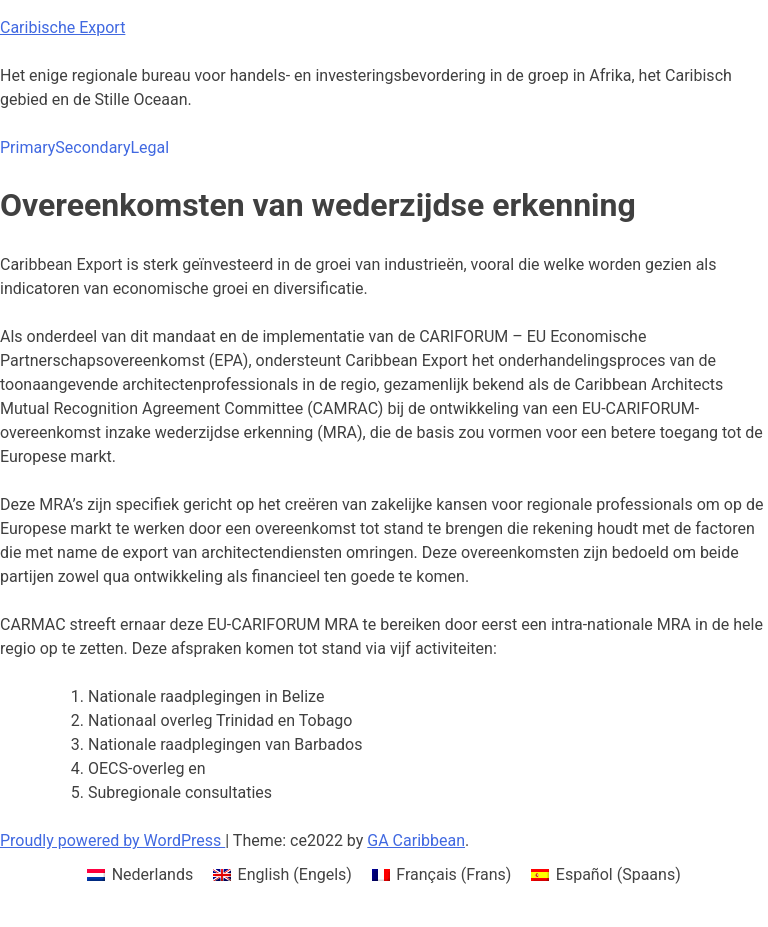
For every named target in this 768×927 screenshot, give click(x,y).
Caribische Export (62, 27)
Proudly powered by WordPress (112, 840)
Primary (27, 147)
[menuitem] (140, 875)
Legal (149, 147)
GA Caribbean (416, 840)
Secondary (92, 147)
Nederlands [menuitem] (153, 874)
